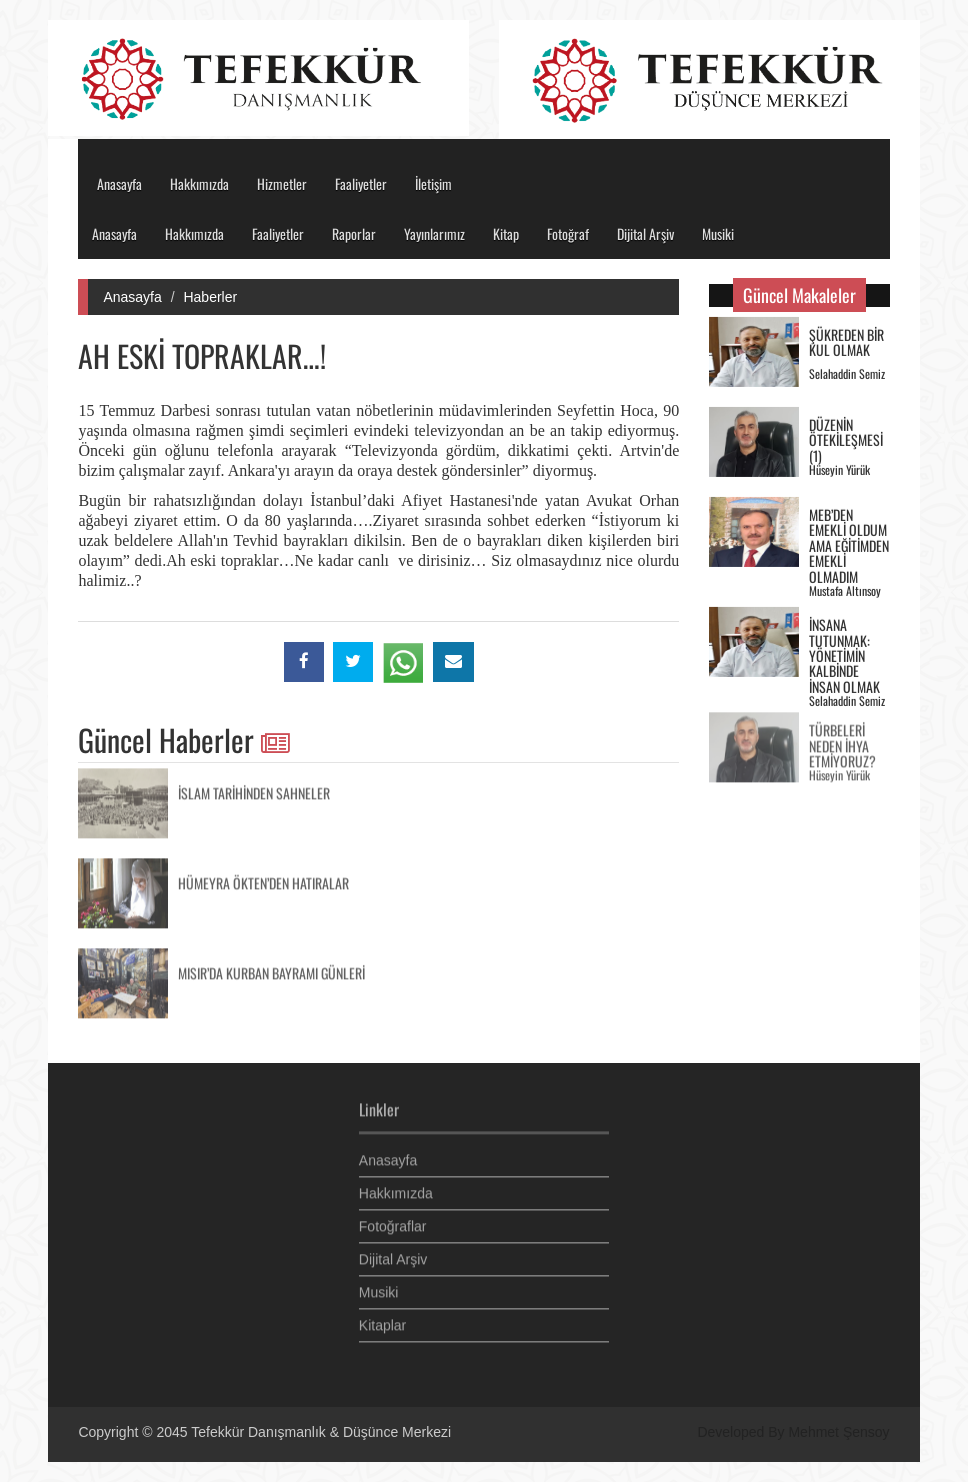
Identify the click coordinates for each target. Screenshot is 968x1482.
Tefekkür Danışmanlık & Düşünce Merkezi (321, 1432)
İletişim (433, 183)
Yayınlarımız (434, 233)
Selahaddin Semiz (847, 372)
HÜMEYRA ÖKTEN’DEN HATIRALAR (263, 878)
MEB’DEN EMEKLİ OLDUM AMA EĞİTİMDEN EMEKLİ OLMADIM (849, 544)
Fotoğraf (568, 233)
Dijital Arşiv (645, 233)
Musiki (718, 233)
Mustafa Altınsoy (845, 589)
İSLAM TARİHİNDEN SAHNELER (254, 788)
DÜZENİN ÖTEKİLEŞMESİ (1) (846, 439)
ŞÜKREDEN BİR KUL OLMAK (846, 341)
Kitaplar (382, 1321)
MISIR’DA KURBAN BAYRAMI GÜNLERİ (271, 968)
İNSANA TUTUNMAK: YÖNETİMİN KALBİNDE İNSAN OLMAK (844, 655)
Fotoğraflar (393, 1222)
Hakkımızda (199, 183)
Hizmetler (282, 183)
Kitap (506, 233)
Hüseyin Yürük (839, 469)
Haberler (210, 297)
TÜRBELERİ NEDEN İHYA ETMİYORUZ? (842, 742)
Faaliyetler (361, 183)
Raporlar (354, 233)
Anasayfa (119, 183)
